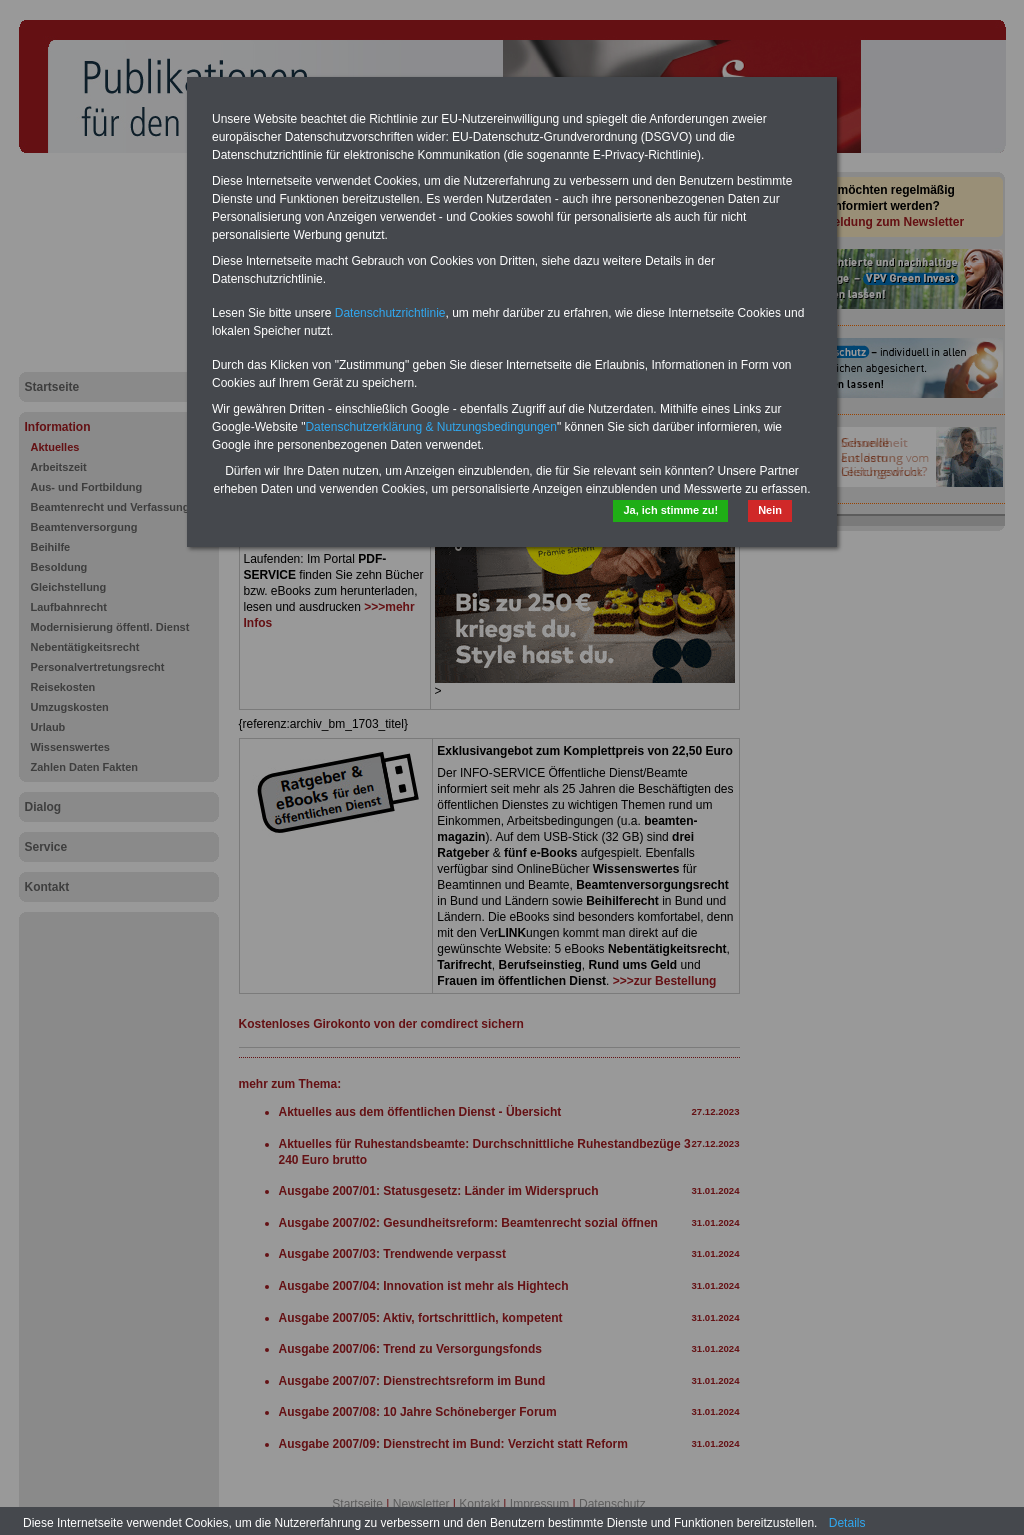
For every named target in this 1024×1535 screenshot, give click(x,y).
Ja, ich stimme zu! (670, 510)
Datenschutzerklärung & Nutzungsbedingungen (431, 427)
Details (847, 1523)
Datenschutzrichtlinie (390, 313)
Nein (770, 510)
